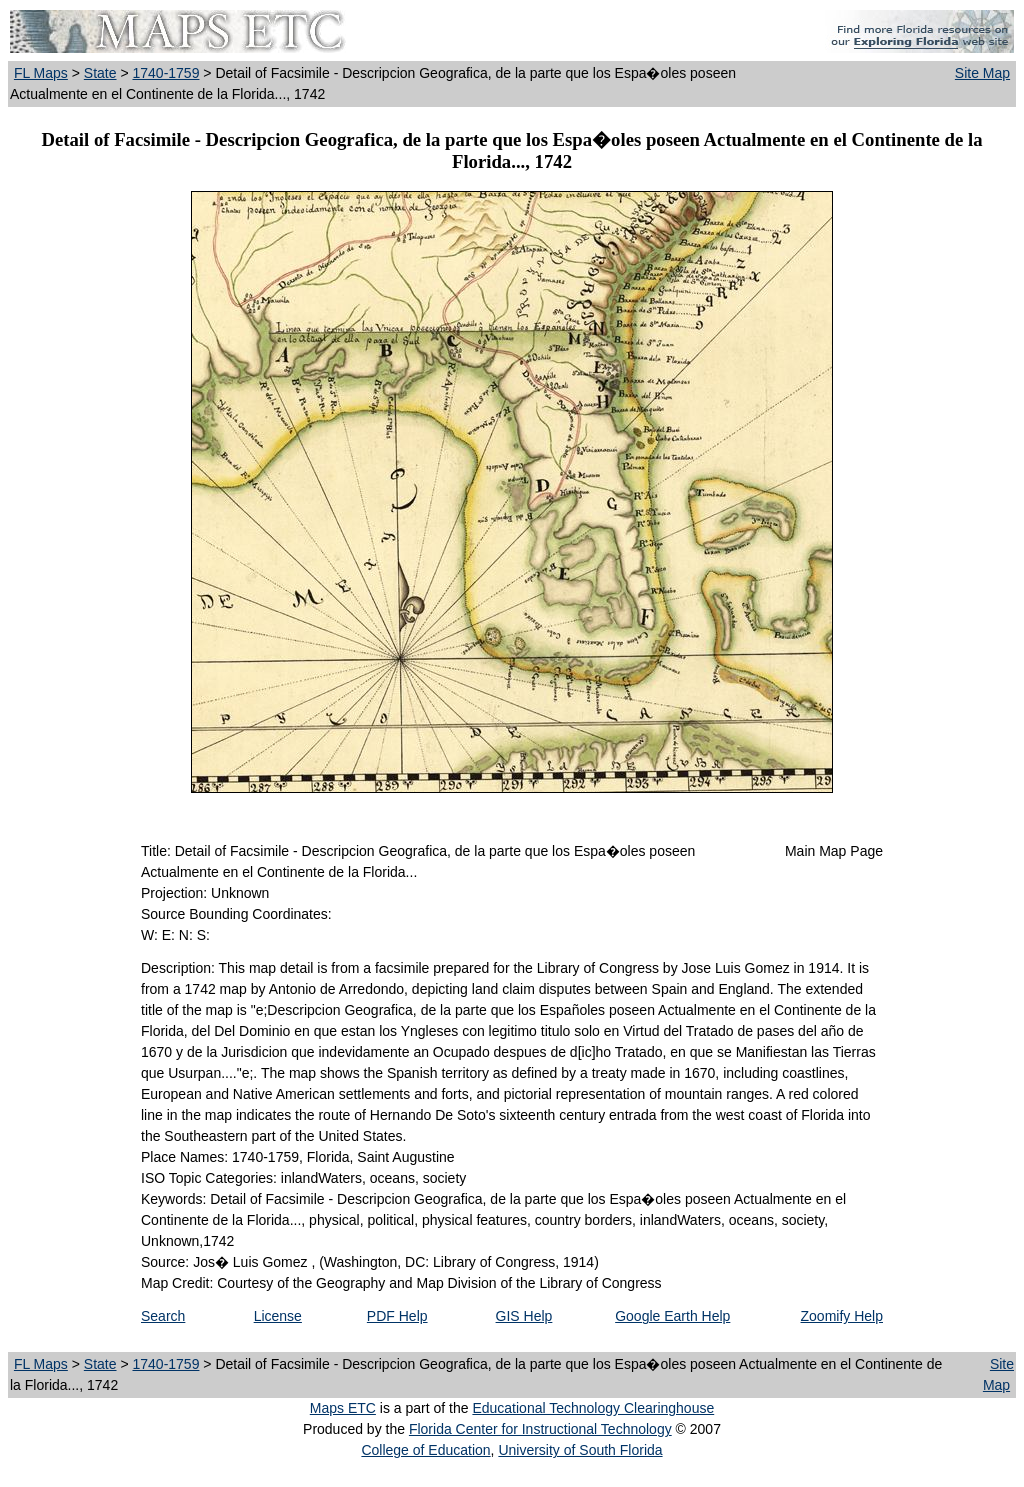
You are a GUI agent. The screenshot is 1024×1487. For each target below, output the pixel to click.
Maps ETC (343, 1408)
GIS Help (524, 1316)
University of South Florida (580, 1450)
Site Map (982, 73)
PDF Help (397, 1316)
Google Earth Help (672, 1316)
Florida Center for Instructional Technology (540, 1429)
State (100, 73)
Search (163, 1316)
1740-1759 (165, 73)
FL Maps (41, 73)
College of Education (425, 1450)
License (278, 1316)
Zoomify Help (842, 1316)
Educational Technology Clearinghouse (593, 1408)
